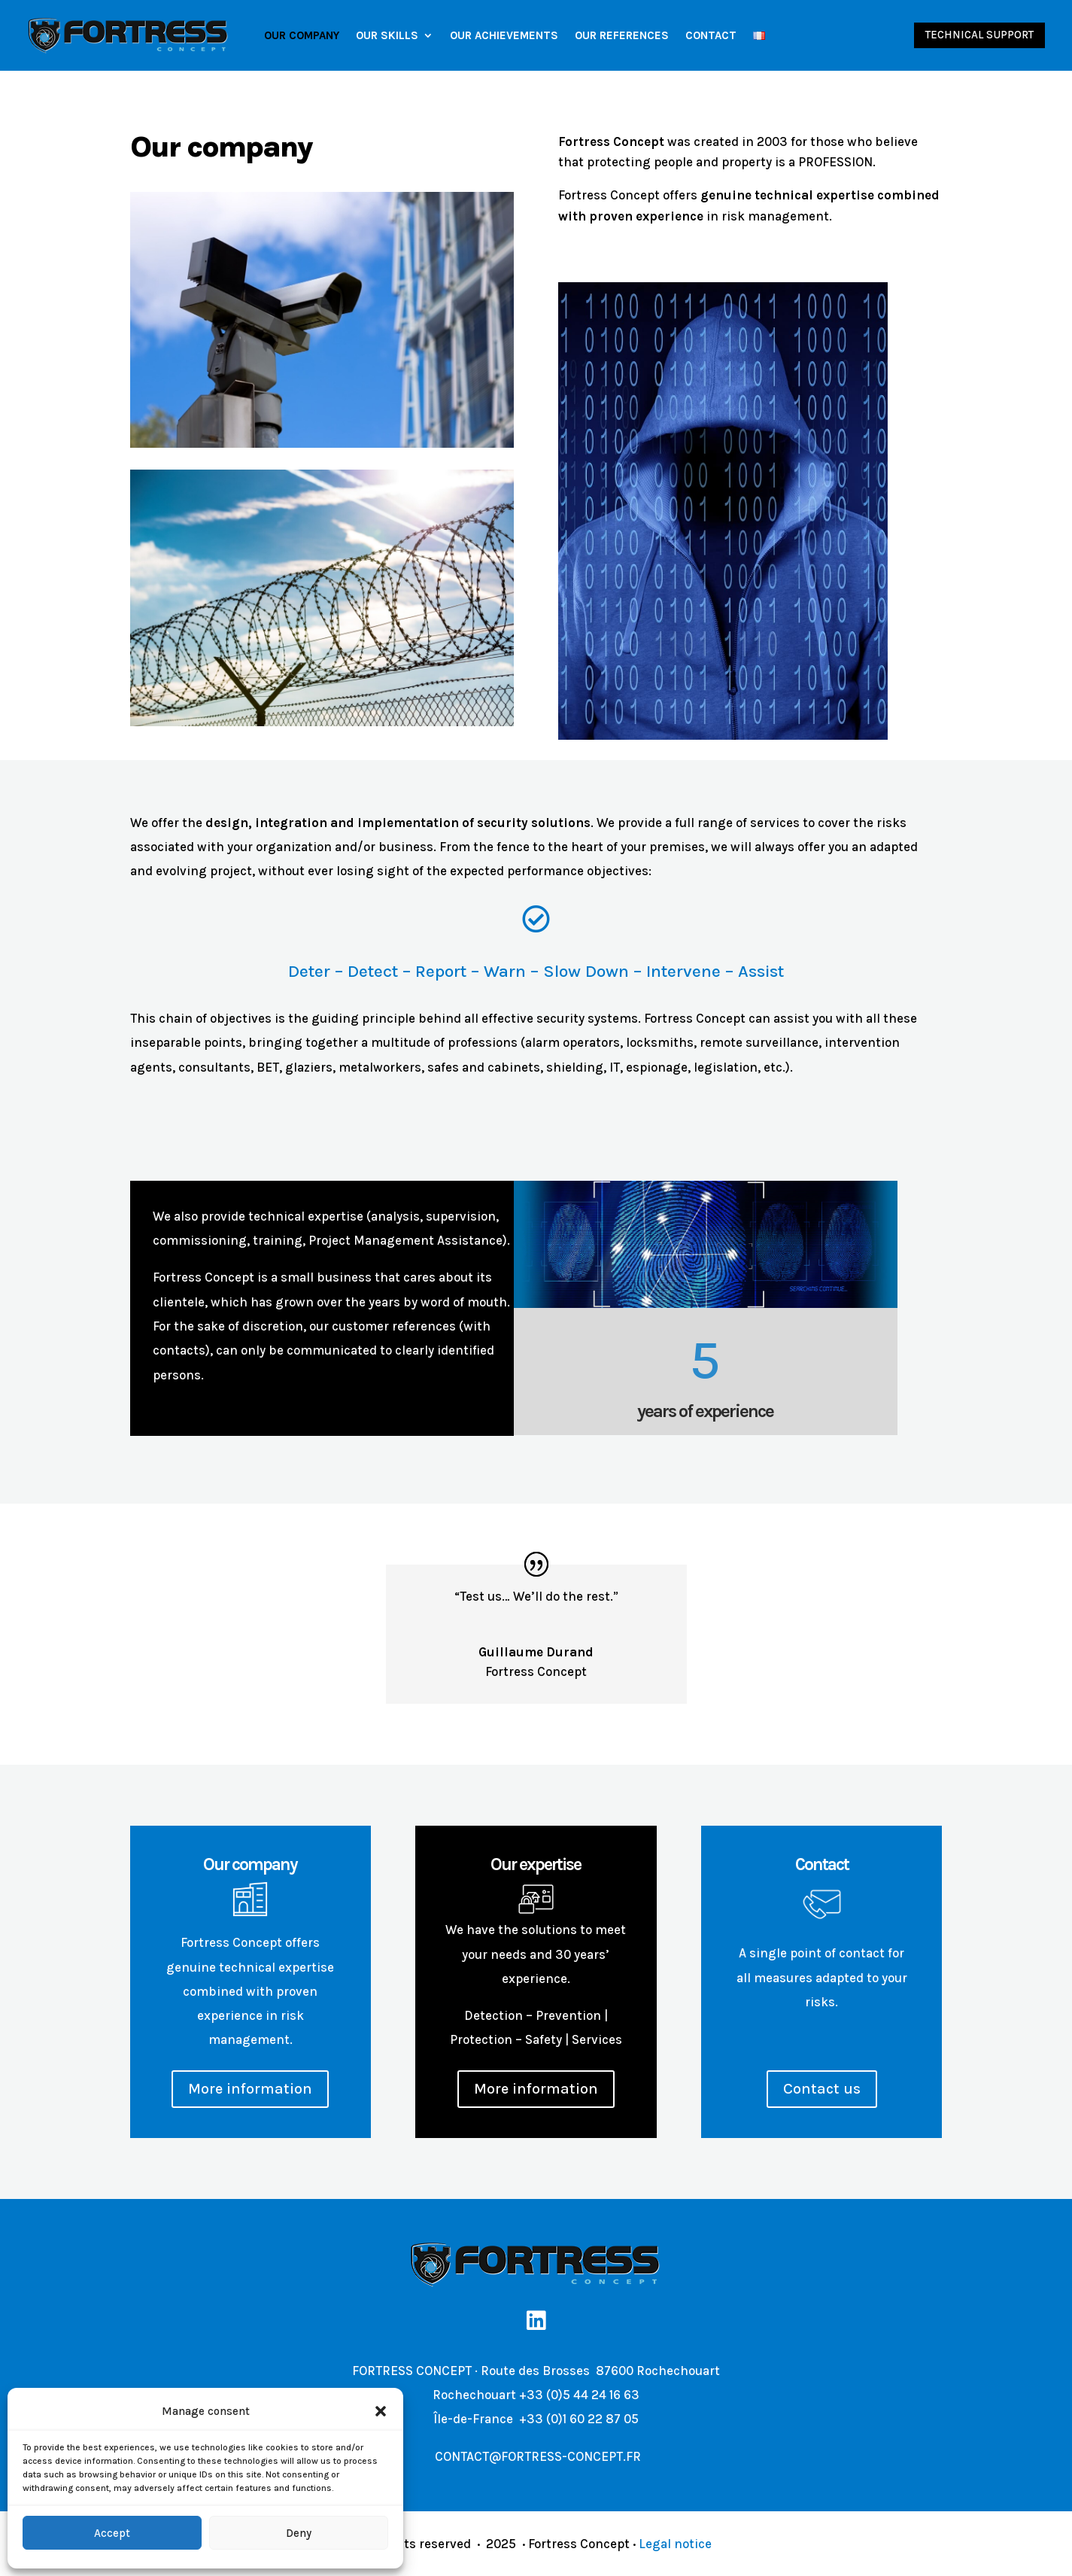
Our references (622, 35)
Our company (301, 35)
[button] (380, 2411)
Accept (112, 2533)
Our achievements (504, 35)
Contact (710, 35)
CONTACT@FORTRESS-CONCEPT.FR (536, 2456)
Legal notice (675, 2543)
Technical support (979, 34)
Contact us (822, 2088)
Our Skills (387, 35)
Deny (298, 2533)
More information (250, 2088)
